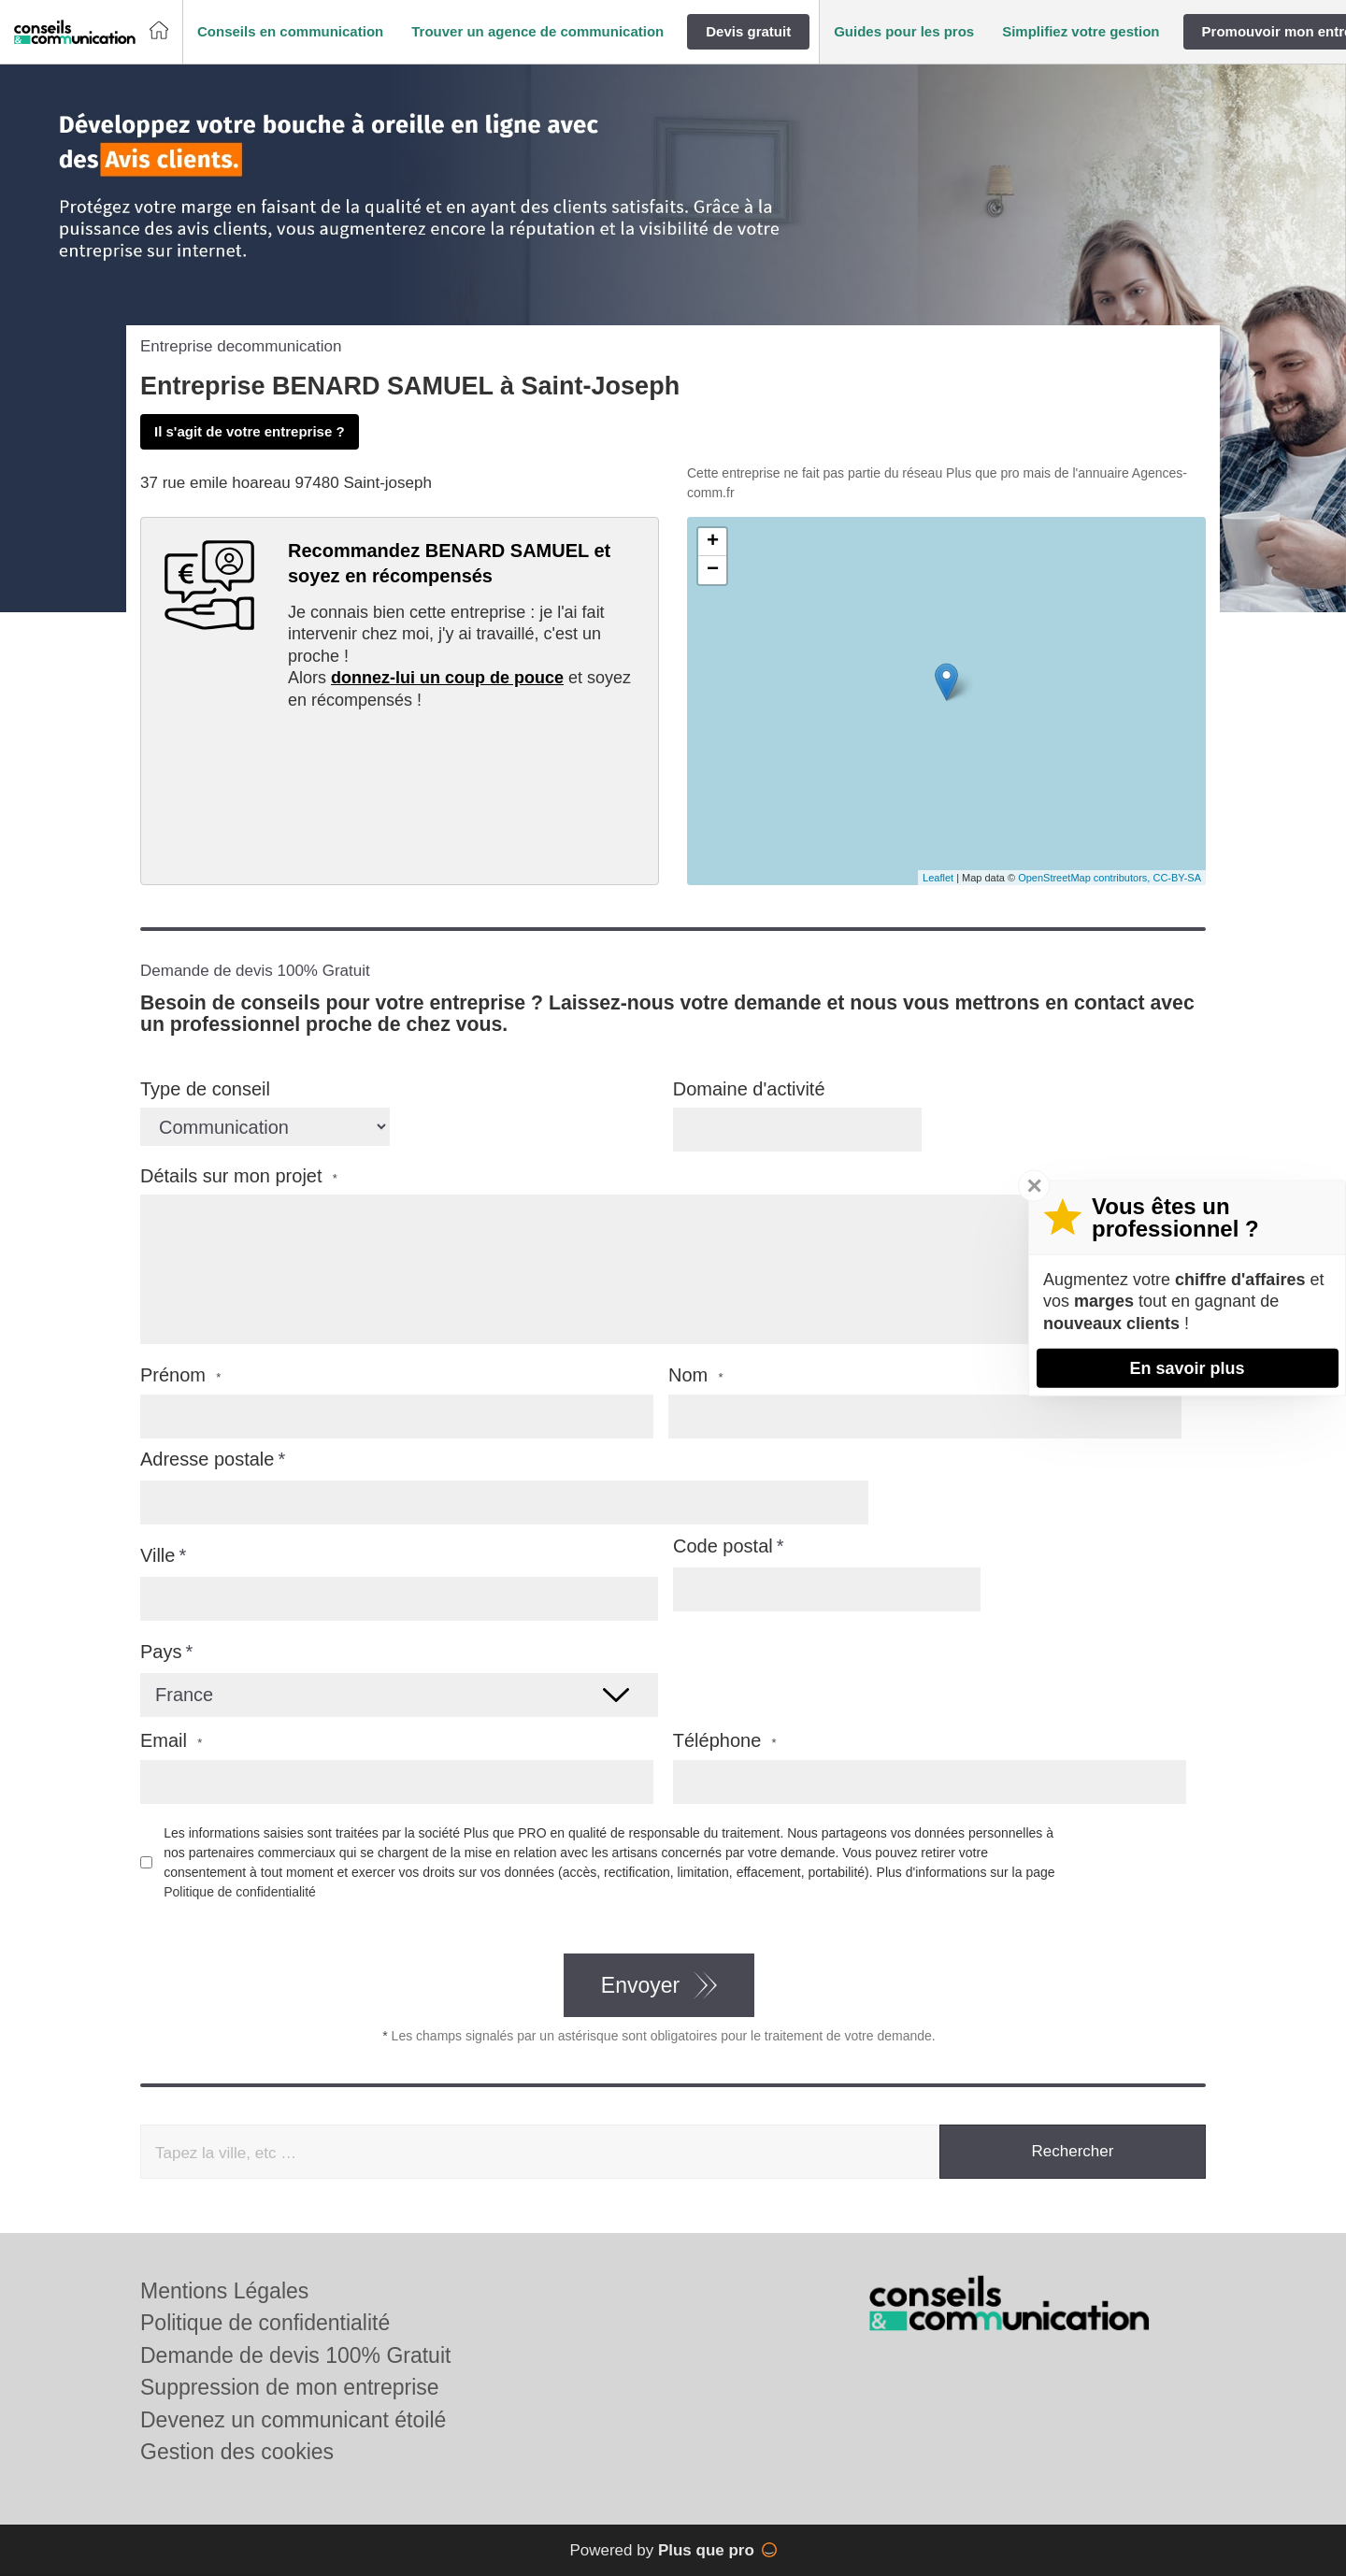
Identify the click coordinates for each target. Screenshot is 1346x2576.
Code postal (723, 1546)
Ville (157, 1555)
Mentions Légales (224, 2291)
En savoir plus (1186, 1367)
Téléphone (725, 1741)
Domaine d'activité (749, 1089)
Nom (695, 1375)
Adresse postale (207, 1459)
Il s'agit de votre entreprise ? (249, 431)
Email (171, 1741)
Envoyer (640, 1985)
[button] (290, 32)
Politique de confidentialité (240, 1891)
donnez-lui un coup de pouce (447, 677)
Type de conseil (205, 1089)
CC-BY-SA (1177, 877)
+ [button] (713, 542)
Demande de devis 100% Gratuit (295, 2355)
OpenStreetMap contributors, (1085, 877)
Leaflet (938, 877)
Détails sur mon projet (238, 1176)
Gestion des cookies (237, 2452)
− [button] (713, 570)
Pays (160, 1651)
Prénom (180, 1375)
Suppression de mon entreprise (289, 2387)
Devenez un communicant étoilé (293, 2420)
